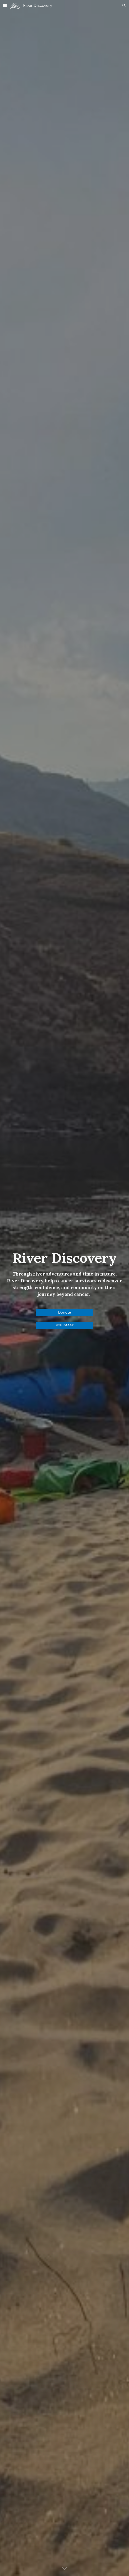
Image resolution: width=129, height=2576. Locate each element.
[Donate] (64, 1312)
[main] (64, 1273)
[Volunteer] (64, 1325)
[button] (5, 5)
